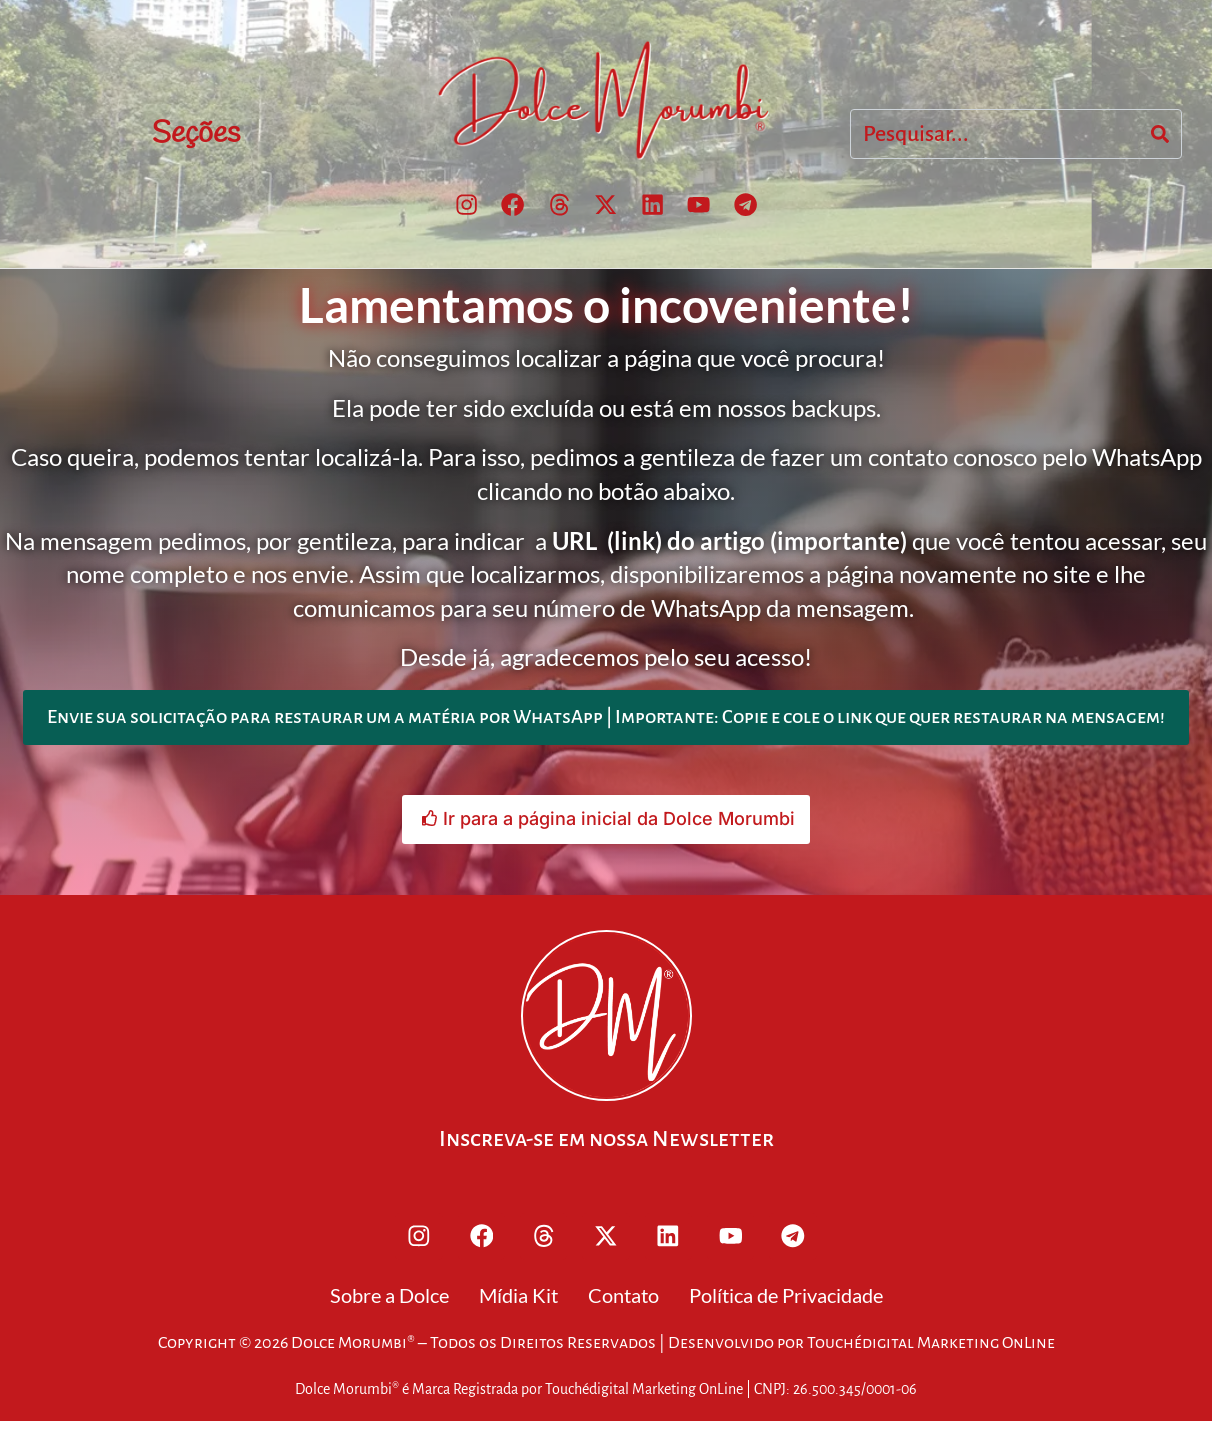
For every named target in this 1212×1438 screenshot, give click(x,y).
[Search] (1160, 136)
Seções (196, 135)
